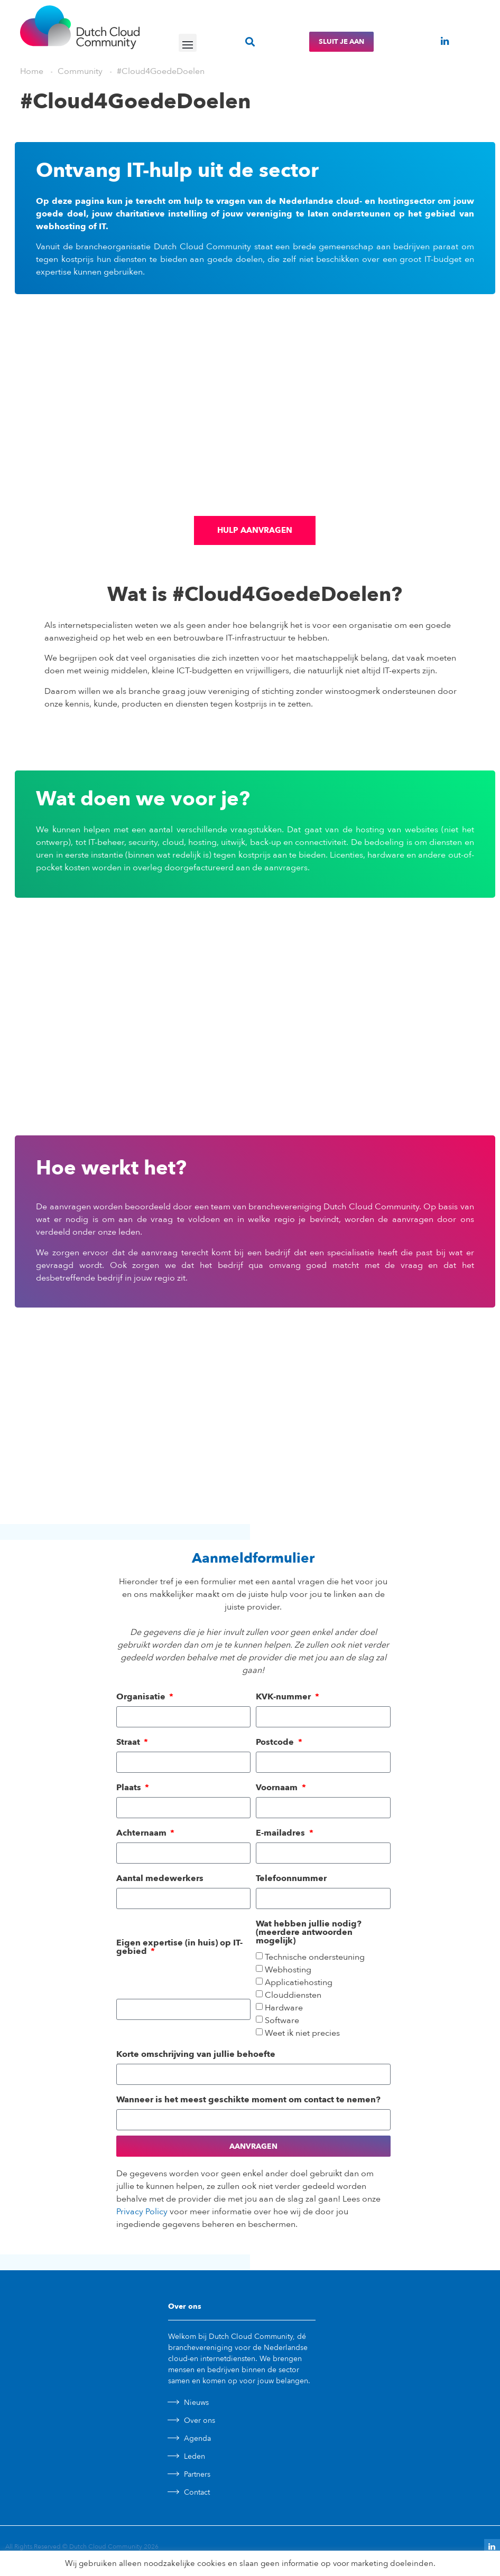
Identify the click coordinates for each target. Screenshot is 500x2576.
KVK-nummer (284, 1697)
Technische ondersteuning (315, 1957)
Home (31, 71)
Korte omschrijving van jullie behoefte (195, 2054)
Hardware (284, 2008)
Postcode (276, 1742)
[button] (188, 43)
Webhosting (288, 1970)
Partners (197, 2474)
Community (80, 71)
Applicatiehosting (298, 1983)
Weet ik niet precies (302, 2033)
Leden (194, 2456)
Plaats (129, 1787)
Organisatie (142, 1697)
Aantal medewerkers (159, 1878)
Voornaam (278, 1787)
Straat (129, 1742)
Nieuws (196, 2403)
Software (282, 2021)
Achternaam (142, 1833)
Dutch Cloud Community (105, 2546)
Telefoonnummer (291, 1878)
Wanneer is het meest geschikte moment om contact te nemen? (248, 2099)
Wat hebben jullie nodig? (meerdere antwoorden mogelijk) (309, 1932)
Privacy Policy (142, 2211)
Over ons (199, 2420)
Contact (197, 2492)
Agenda (197, 2438)
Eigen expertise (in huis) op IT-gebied (179, 1947)
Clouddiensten (293, 1995)
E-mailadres (281, 1833)
